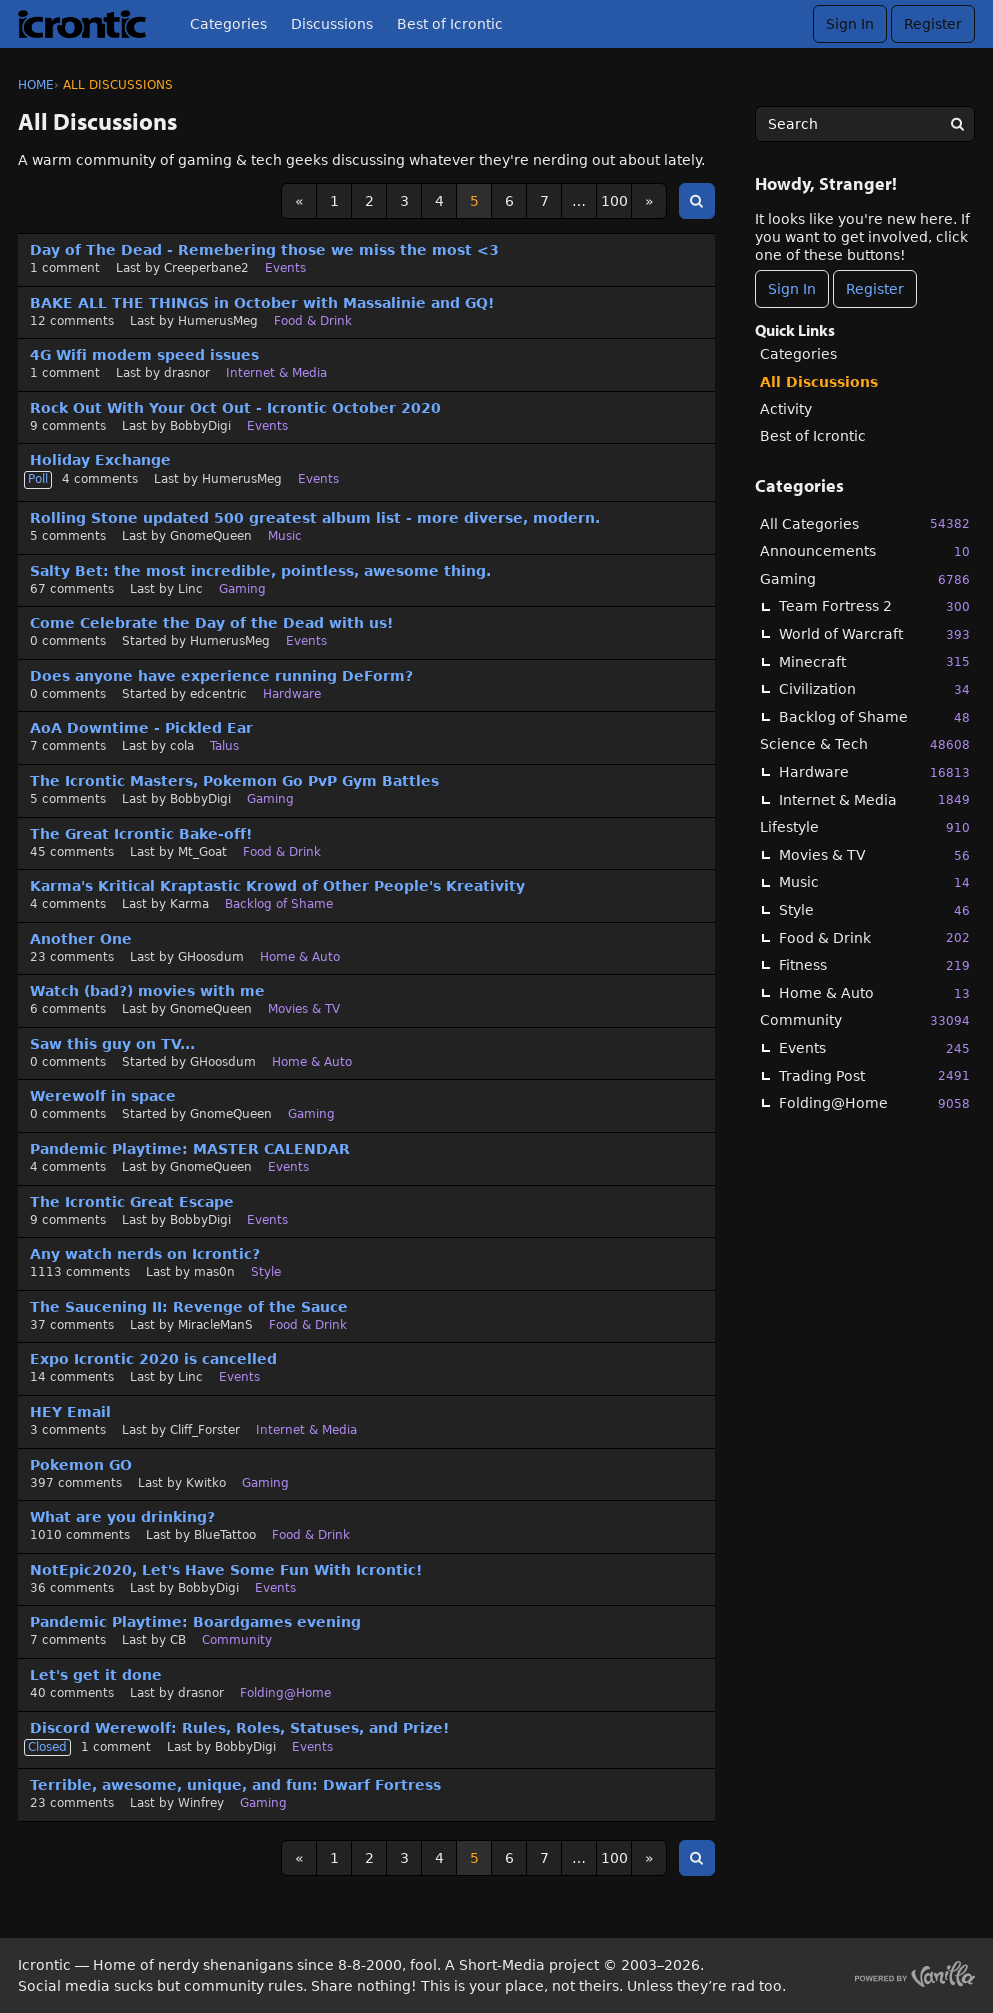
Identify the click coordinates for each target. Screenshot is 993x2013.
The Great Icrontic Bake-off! (141, 834)
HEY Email (70, 1412)
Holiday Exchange (100, 460)
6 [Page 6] (509, 201)
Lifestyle (865, 827)
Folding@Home (874, 1103)
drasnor (187, 373)
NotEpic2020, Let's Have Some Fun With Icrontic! (226, 1570)
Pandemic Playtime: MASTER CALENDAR (190, 1149)
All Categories (865, 523)
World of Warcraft (874, 634)
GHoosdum (211, 957)
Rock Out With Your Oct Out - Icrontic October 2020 (235, 408)
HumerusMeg (218, 321)
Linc (190, 589)
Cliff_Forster (205, 1430)
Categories (228, 24)
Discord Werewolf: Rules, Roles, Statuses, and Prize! (239, 1728)
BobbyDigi (200, 426)
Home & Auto (874, 993)
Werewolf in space (103, 1096)
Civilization (874, 689)
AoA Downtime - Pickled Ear (141, 728)
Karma (189, 904)
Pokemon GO (81, 1465)
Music (874, 882)
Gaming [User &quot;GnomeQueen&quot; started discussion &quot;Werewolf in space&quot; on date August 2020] (311, 1114)
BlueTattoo (225, 1535)
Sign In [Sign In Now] (792, 289)
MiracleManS (215, 1325)
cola (182, 746)
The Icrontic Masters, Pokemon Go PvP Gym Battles (234, 781)
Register (933, 24)
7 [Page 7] (544, 201)
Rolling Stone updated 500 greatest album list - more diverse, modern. (315, 518)
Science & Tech (865, 744)
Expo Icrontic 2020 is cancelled (153, 1359)
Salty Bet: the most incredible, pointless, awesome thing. (260, 571)
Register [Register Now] (875, 289)
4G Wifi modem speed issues (144, 355)
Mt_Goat (202, 852)
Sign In (850, 24)
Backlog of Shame (874, 717)
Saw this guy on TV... (112, 1044)
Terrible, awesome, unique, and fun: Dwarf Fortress (235, 1785)
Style (874, 910)
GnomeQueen (211, 536)
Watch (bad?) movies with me (147, 991)
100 (614, 201)
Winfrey (201, 1803)
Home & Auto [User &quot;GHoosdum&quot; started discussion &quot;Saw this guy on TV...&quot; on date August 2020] (312, 1062)
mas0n (214, 1272)
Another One (81, 939)
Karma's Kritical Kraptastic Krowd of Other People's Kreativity (277, 886)
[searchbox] (865, 124)
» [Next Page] (649, 201)
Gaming (865, 579)
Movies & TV (874, 855)
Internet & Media (874, 799)
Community (865, 1020)
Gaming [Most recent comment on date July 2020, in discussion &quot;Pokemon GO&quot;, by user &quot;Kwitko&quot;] (265, 1483)
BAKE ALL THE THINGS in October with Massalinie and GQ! (262, 303)
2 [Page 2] (369, 201)
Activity (786, 409)
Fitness (874, 965)
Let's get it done (96, 1675)
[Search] (957, 124)
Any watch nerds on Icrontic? (145, 1254)
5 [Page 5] (474, 201)
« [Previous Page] (299, 201)
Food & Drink (874, 937)
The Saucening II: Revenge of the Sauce (189, 1307)
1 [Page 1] (334, 201)
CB (178, 1640)
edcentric (218, 694)
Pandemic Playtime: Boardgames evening (195, 1622)
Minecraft (874, 661)
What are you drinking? (122, 1517)
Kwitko (206, 1483)
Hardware (874, 772)
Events (874, 1048)
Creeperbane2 (206, 268)
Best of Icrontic (450, 24)
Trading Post (874, 1075)
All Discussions (819, 382)
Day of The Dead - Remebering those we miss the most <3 (264, 250)
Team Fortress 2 (874, 606)
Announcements (865, 551)
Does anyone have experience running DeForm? (221, 676)
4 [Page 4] (439, 201)
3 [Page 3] (404, 201)
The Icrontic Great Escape (132, 1202)
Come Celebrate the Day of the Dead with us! (211, 623)
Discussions (332, 24)
